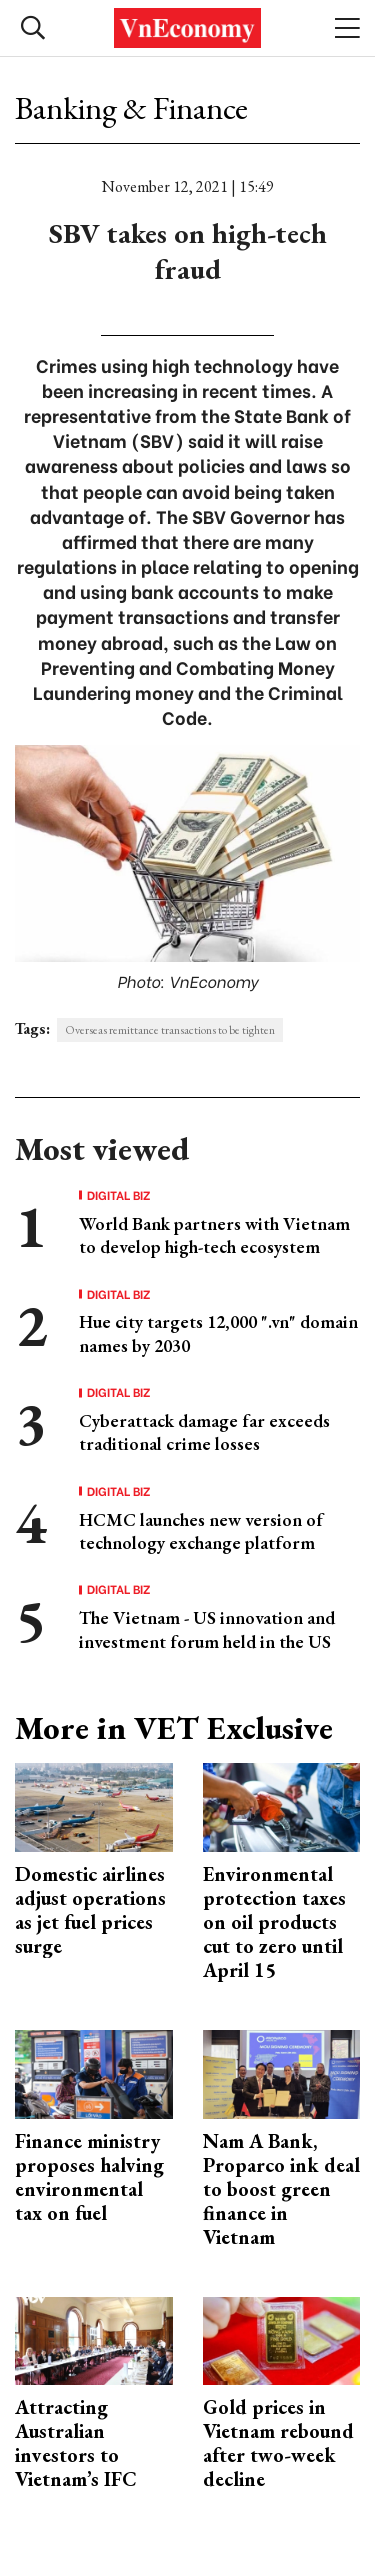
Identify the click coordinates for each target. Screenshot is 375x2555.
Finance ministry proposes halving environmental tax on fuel (89, 2177)
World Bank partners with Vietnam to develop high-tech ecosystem (214, 1235)
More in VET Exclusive (174, 1728)
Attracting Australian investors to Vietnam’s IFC (76, 2443)
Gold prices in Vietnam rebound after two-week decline (278, 2443)
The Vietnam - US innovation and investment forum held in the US (207, 1629)
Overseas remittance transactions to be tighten (170, 1030)
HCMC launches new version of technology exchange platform (201, 1531)
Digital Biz (119, 1195)
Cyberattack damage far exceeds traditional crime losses (204, 1432)
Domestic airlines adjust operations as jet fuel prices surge (90, 1910)
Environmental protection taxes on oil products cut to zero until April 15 (274, 1922)
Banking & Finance (131, 108)
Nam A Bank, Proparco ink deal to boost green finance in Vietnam (281, 2189)
